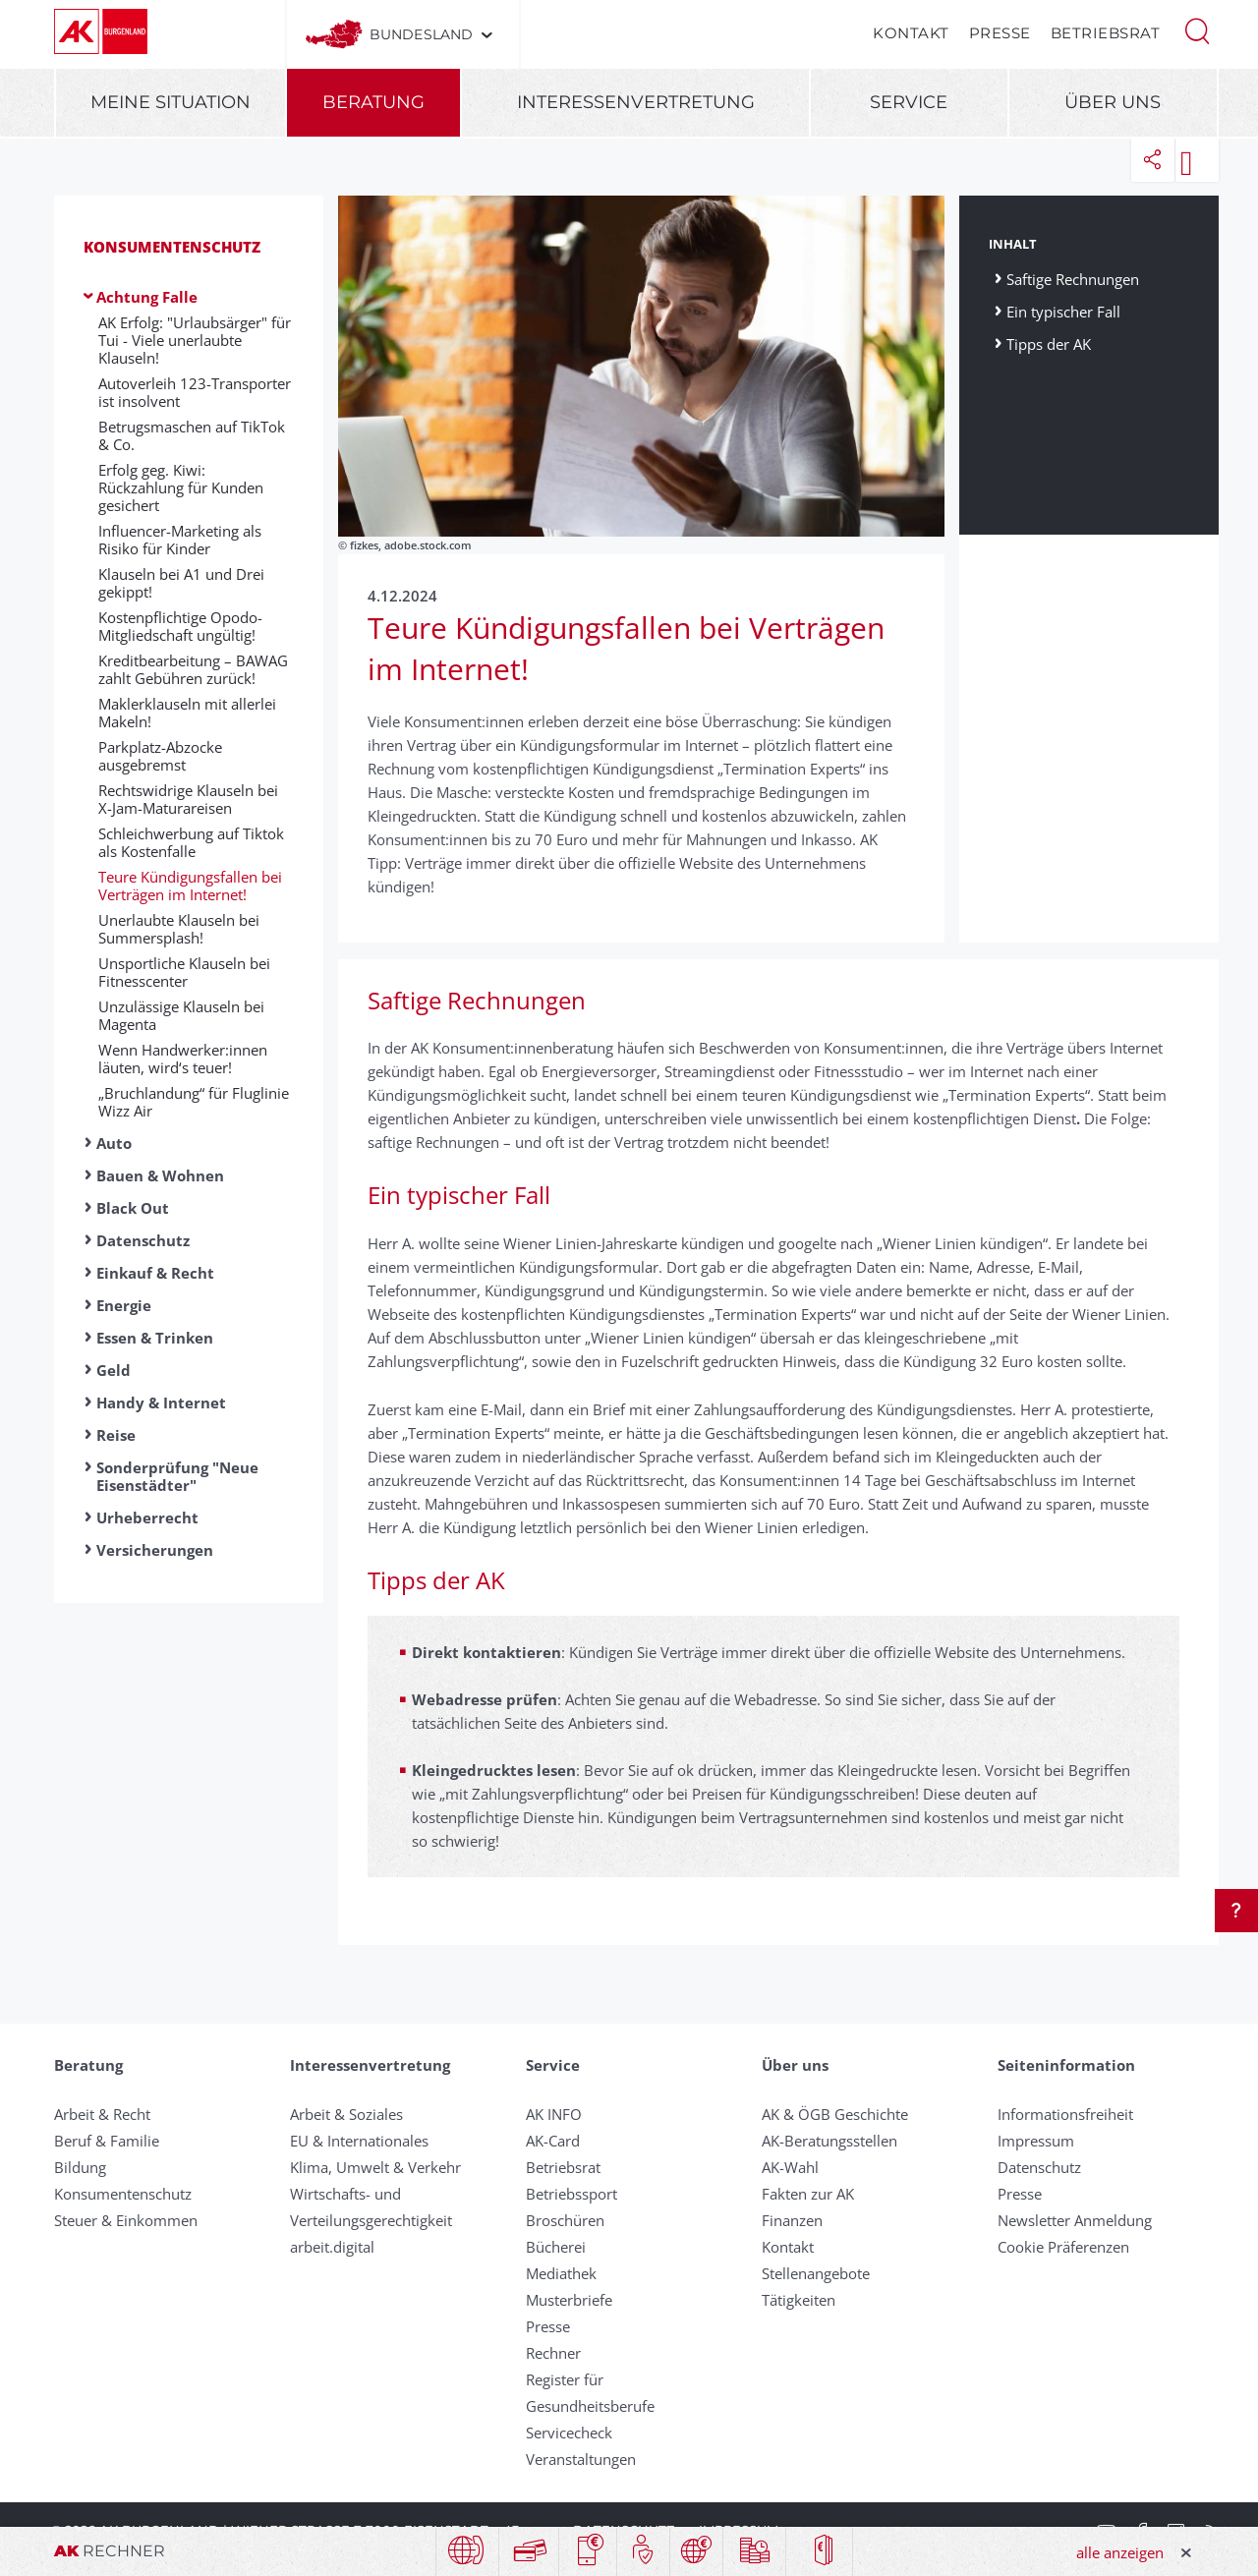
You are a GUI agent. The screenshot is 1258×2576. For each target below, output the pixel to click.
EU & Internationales (359, 2140)
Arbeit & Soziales (346, 2114)
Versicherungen (154, 1550)
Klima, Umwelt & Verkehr (375, 2167)
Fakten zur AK (808, 2194)
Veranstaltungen (581, 2459)
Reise (116, 1435)
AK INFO (554, 2114)
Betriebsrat (1106, 33)
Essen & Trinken (154, 1337)
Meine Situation (170, 102)
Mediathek (561, 2273)
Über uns (1112, 102)
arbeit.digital (332, 2247)
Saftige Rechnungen (1074, 278)
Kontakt (911, 33)
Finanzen (792, 2220)
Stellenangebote (816, 2273)
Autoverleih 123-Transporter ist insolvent (194, 392)
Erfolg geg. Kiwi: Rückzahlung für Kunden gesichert (180, 487)
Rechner (553, 2353)
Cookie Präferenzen (1063, 2247)
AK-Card (553, 2140)
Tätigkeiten (798, 2300)
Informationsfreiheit (1065, 2114)
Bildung (80, 2167)
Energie (123, 1305)
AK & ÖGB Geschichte (835, 2114)
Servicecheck (569, 2432)
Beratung (373, 102)
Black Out (132, 1208)
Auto (114, 1143)
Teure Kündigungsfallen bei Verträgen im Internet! (190, 885)
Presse (1000, 33)
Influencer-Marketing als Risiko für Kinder (179, 539)
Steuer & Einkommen (126, 2220)
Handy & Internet (161, 1402)
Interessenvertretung (636, 102)
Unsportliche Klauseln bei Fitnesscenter (184, 972)
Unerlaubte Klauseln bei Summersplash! (178, 928)
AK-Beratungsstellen (829, 2140)
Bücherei (556, 2247)
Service (908, 102)
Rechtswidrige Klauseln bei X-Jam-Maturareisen (188, 799)
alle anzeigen (1120, 2552)
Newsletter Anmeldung (1075, 2220)
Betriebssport (571, 2194)
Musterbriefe (569, 2300)
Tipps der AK (1048, 343)
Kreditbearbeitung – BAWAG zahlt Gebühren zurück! (193, 669)
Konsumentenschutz (172, 247)
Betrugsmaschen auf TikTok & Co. (191, 435)
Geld (113, 1370)
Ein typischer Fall (1063, 311)
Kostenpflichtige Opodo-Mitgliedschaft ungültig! (180, 626)
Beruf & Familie (106, 2140)
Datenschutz (143, 1240)
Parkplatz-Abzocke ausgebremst (160, 755)
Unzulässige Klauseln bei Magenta (181, 1015)
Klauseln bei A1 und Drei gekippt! (181, 583)
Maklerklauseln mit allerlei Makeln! (187, 712)
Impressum (1036, 2140)
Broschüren (565, 2220)
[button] (1197, 29)
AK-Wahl (790, 2167)
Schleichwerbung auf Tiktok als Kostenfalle (191, 842)
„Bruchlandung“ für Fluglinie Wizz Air (193, 1101)
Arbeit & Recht (102, 2114)
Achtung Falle (147, 297)
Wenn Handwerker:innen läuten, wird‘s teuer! (182, 1058)
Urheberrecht (147, 1517)
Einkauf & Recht (155, 1273)
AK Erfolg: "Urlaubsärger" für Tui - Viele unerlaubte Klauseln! (194, 340)
